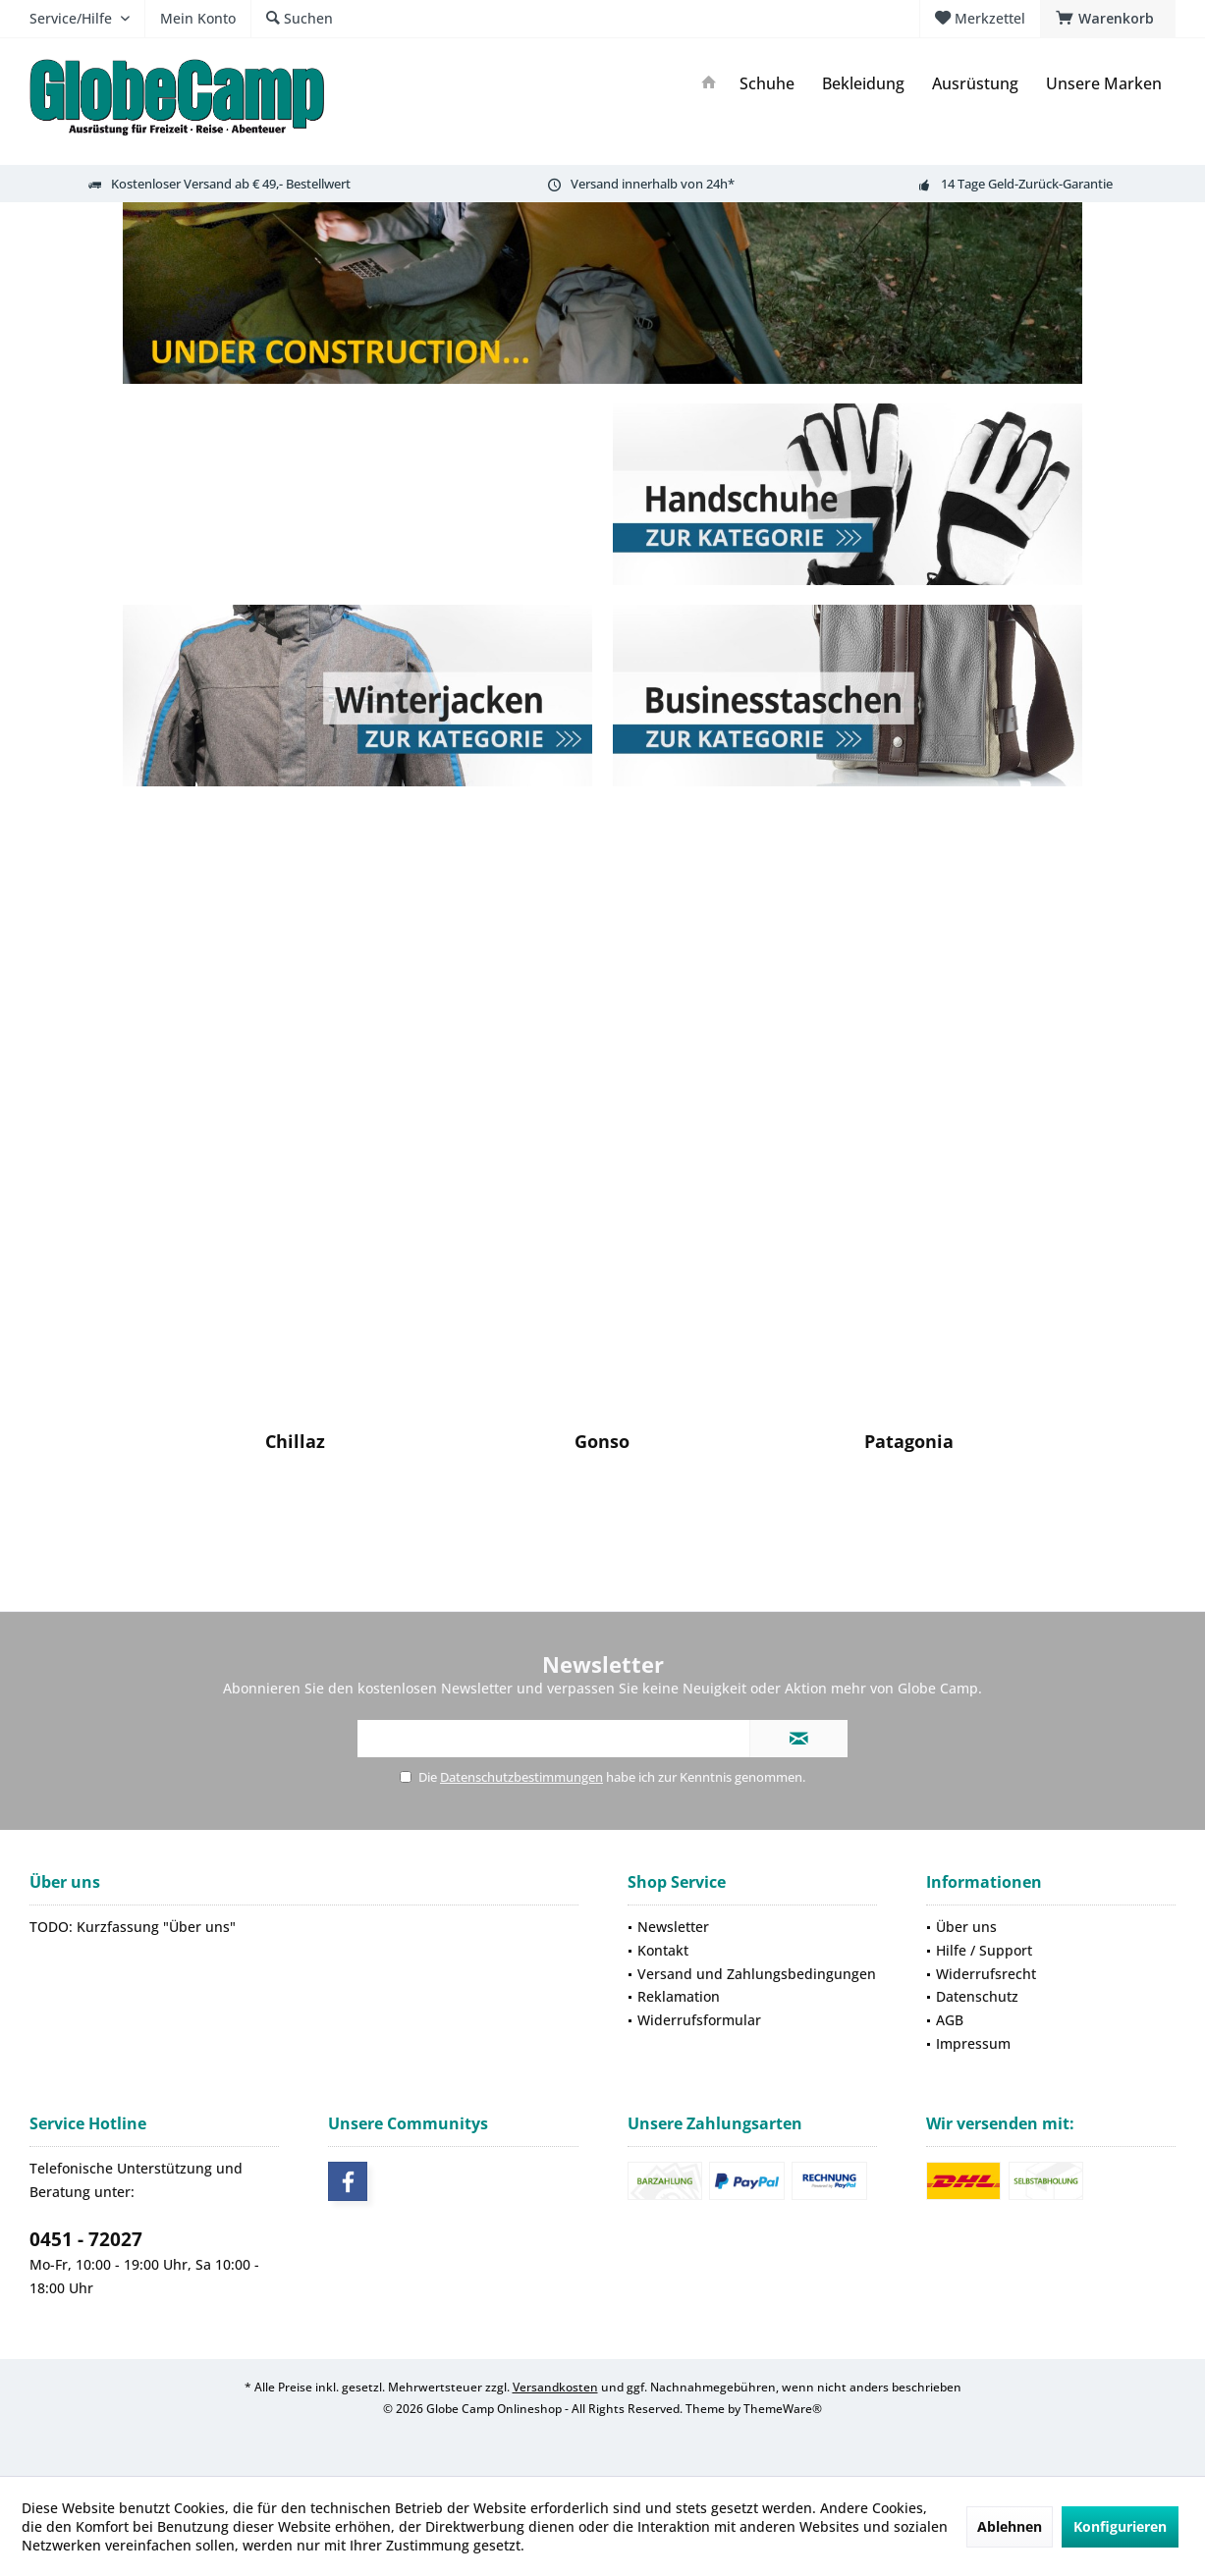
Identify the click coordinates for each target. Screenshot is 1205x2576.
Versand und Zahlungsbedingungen (756, 1973)
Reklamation (678, 1996)
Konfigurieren (1120, 2526)
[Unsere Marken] (1104, 84)
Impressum (973, 2043)
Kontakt (662, 1950)
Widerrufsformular (699, 2020)
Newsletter (673, 1926)
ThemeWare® (782, 2408)
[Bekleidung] (863, 84)
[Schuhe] (767, 84)
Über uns (966, 1926)
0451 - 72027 (85, 2239)
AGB (949, 2020)
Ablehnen (1009, 2526)
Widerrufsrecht (986, 1973)
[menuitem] (1108, 18)
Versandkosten (555, 2387)
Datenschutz (977, 1996)
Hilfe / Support (984, 1950)
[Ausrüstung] (975, 84)
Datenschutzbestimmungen (521, 1777)
